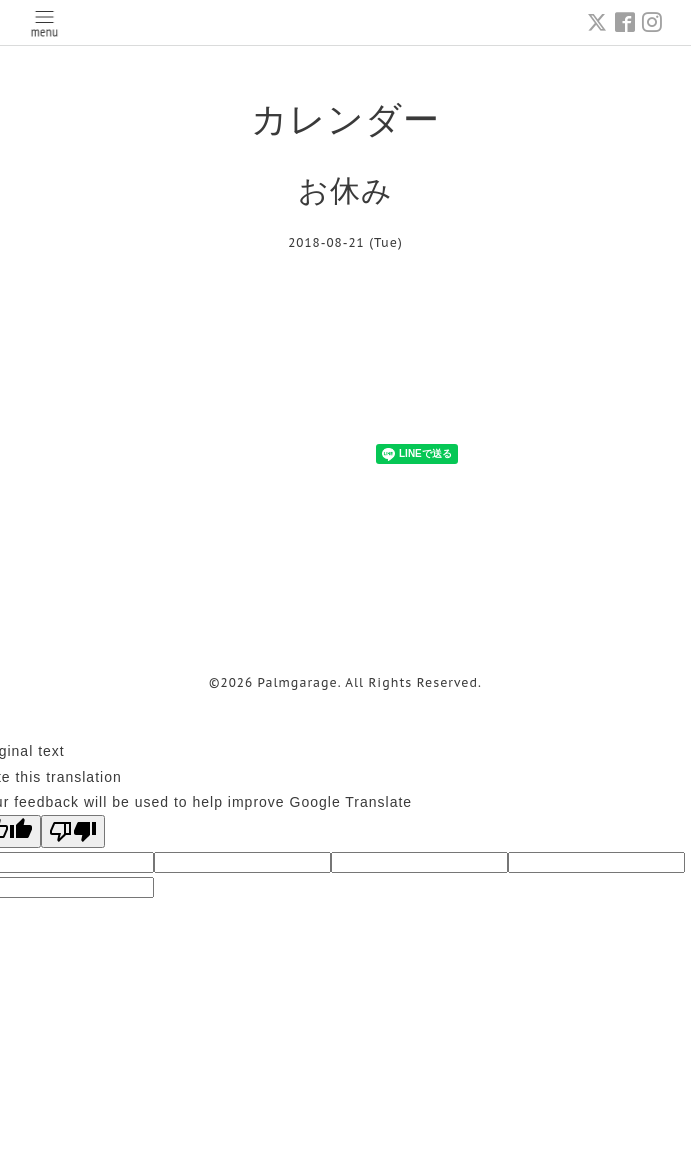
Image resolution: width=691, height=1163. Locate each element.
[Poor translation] (73, 831)
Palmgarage (298, 682)
